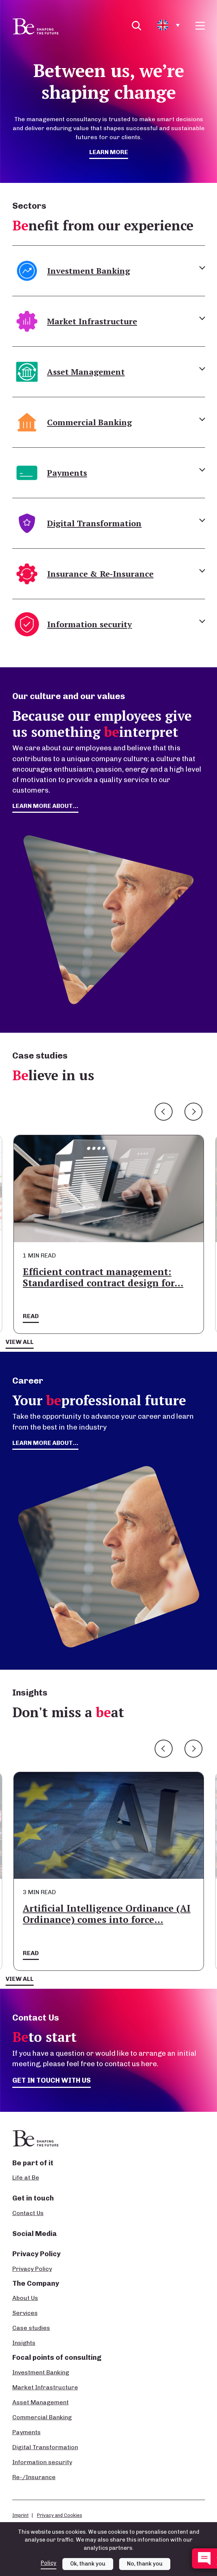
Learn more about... (45, 1442)
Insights (23, 2342)
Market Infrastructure (45, 2387)
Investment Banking (40, 2372)
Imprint (20, 2515)
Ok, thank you (87, 2568)
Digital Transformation (45, 2447)
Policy (48, 2567)
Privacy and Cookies (59, 2515)
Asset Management (40, 2402)
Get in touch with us (51, 2080)
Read (31, 1316)
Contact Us (28, 2213)
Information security (42, 2462)
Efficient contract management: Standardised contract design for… (103, 1277)
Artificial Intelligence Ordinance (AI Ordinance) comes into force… (106, 1914)
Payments (26, 2432)
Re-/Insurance (34, 2477)
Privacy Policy (32, 2268)
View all (20, 1341)
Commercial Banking (42, 2417)
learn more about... (45, 805)
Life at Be (25, 2177)
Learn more (108, 152)
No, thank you (144, 2568)
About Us (25, 2297)
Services (25, 2312)
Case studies (31, 2327)
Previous (163, 1111)
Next (193, 1111)
